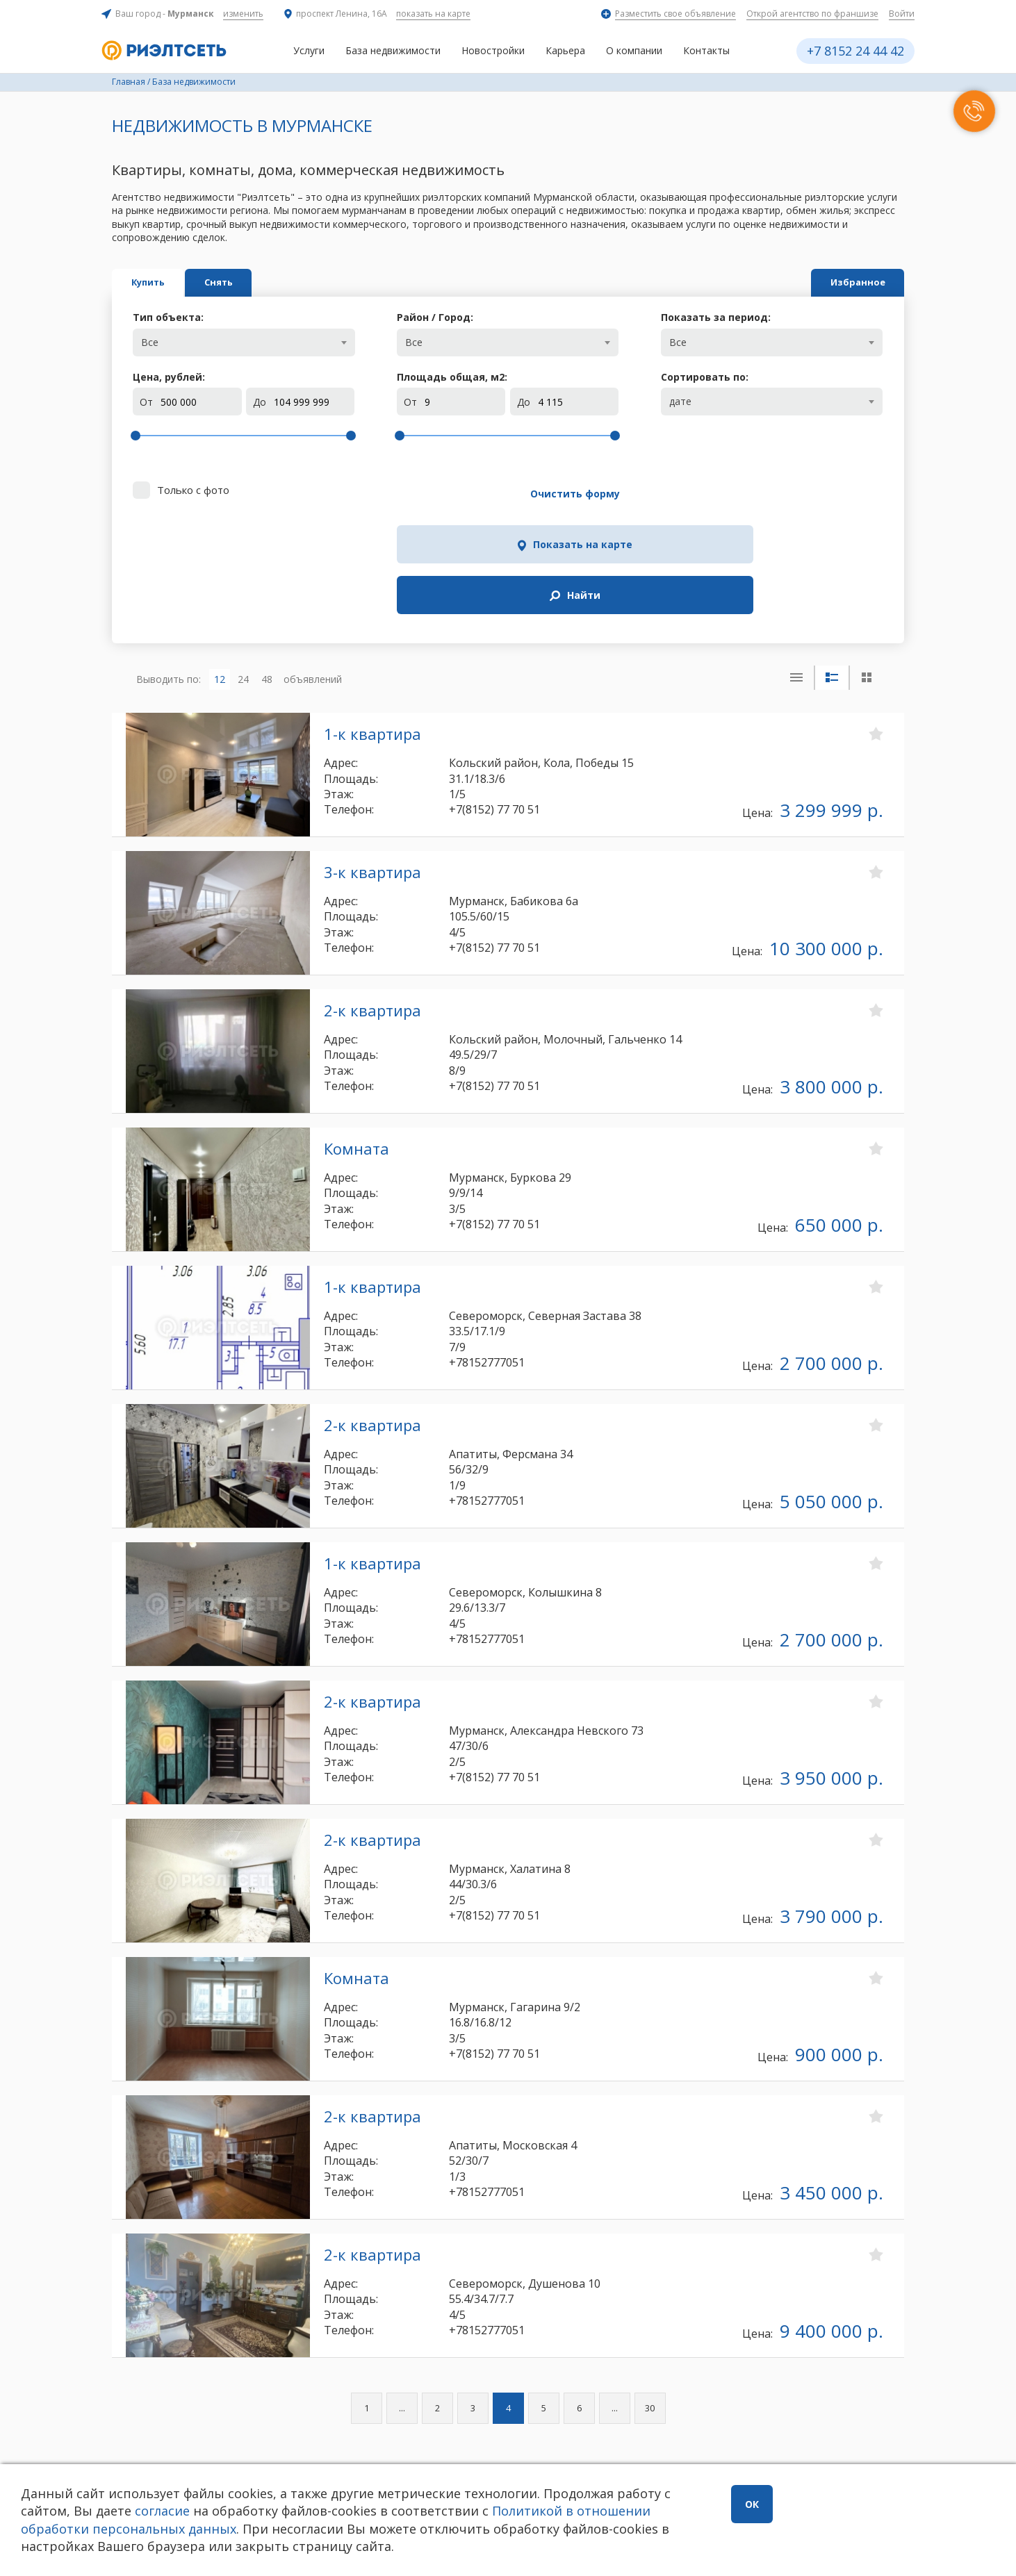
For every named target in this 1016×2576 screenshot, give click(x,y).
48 (266, 565)
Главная (128, 82)
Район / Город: (435, 317)
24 (243, 565)
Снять (291, 282)
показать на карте (433, 13)
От (146, 401)
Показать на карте (646, 493)
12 (219, 565)
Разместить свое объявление (675, 13)
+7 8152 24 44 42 (855, 50)
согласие (219, 2510)
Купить (172, 282)
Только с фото (193, 490)
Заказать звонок (306, 2443)
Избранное (833, 282)
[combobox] (243, 342)
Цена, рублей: (169, 376)
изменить (243, 13)
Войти (902, 13)
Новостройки (493, 50)
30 (650, 2294)
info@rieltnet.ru (552, 2449)
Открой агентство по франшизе (812, 13)
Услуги (309, 50)
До (259, 401)
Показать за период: (716, 317)
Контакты (706, 50)
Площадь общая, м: (452, 376)
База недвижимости (393, 50)
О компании (634, 50)
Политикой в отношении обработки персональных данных (320, 2519)
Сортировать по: (704, 376)
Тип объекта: (168, 317)
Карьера (565, 50)
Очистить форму (474, 493)
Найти (812, 493)
